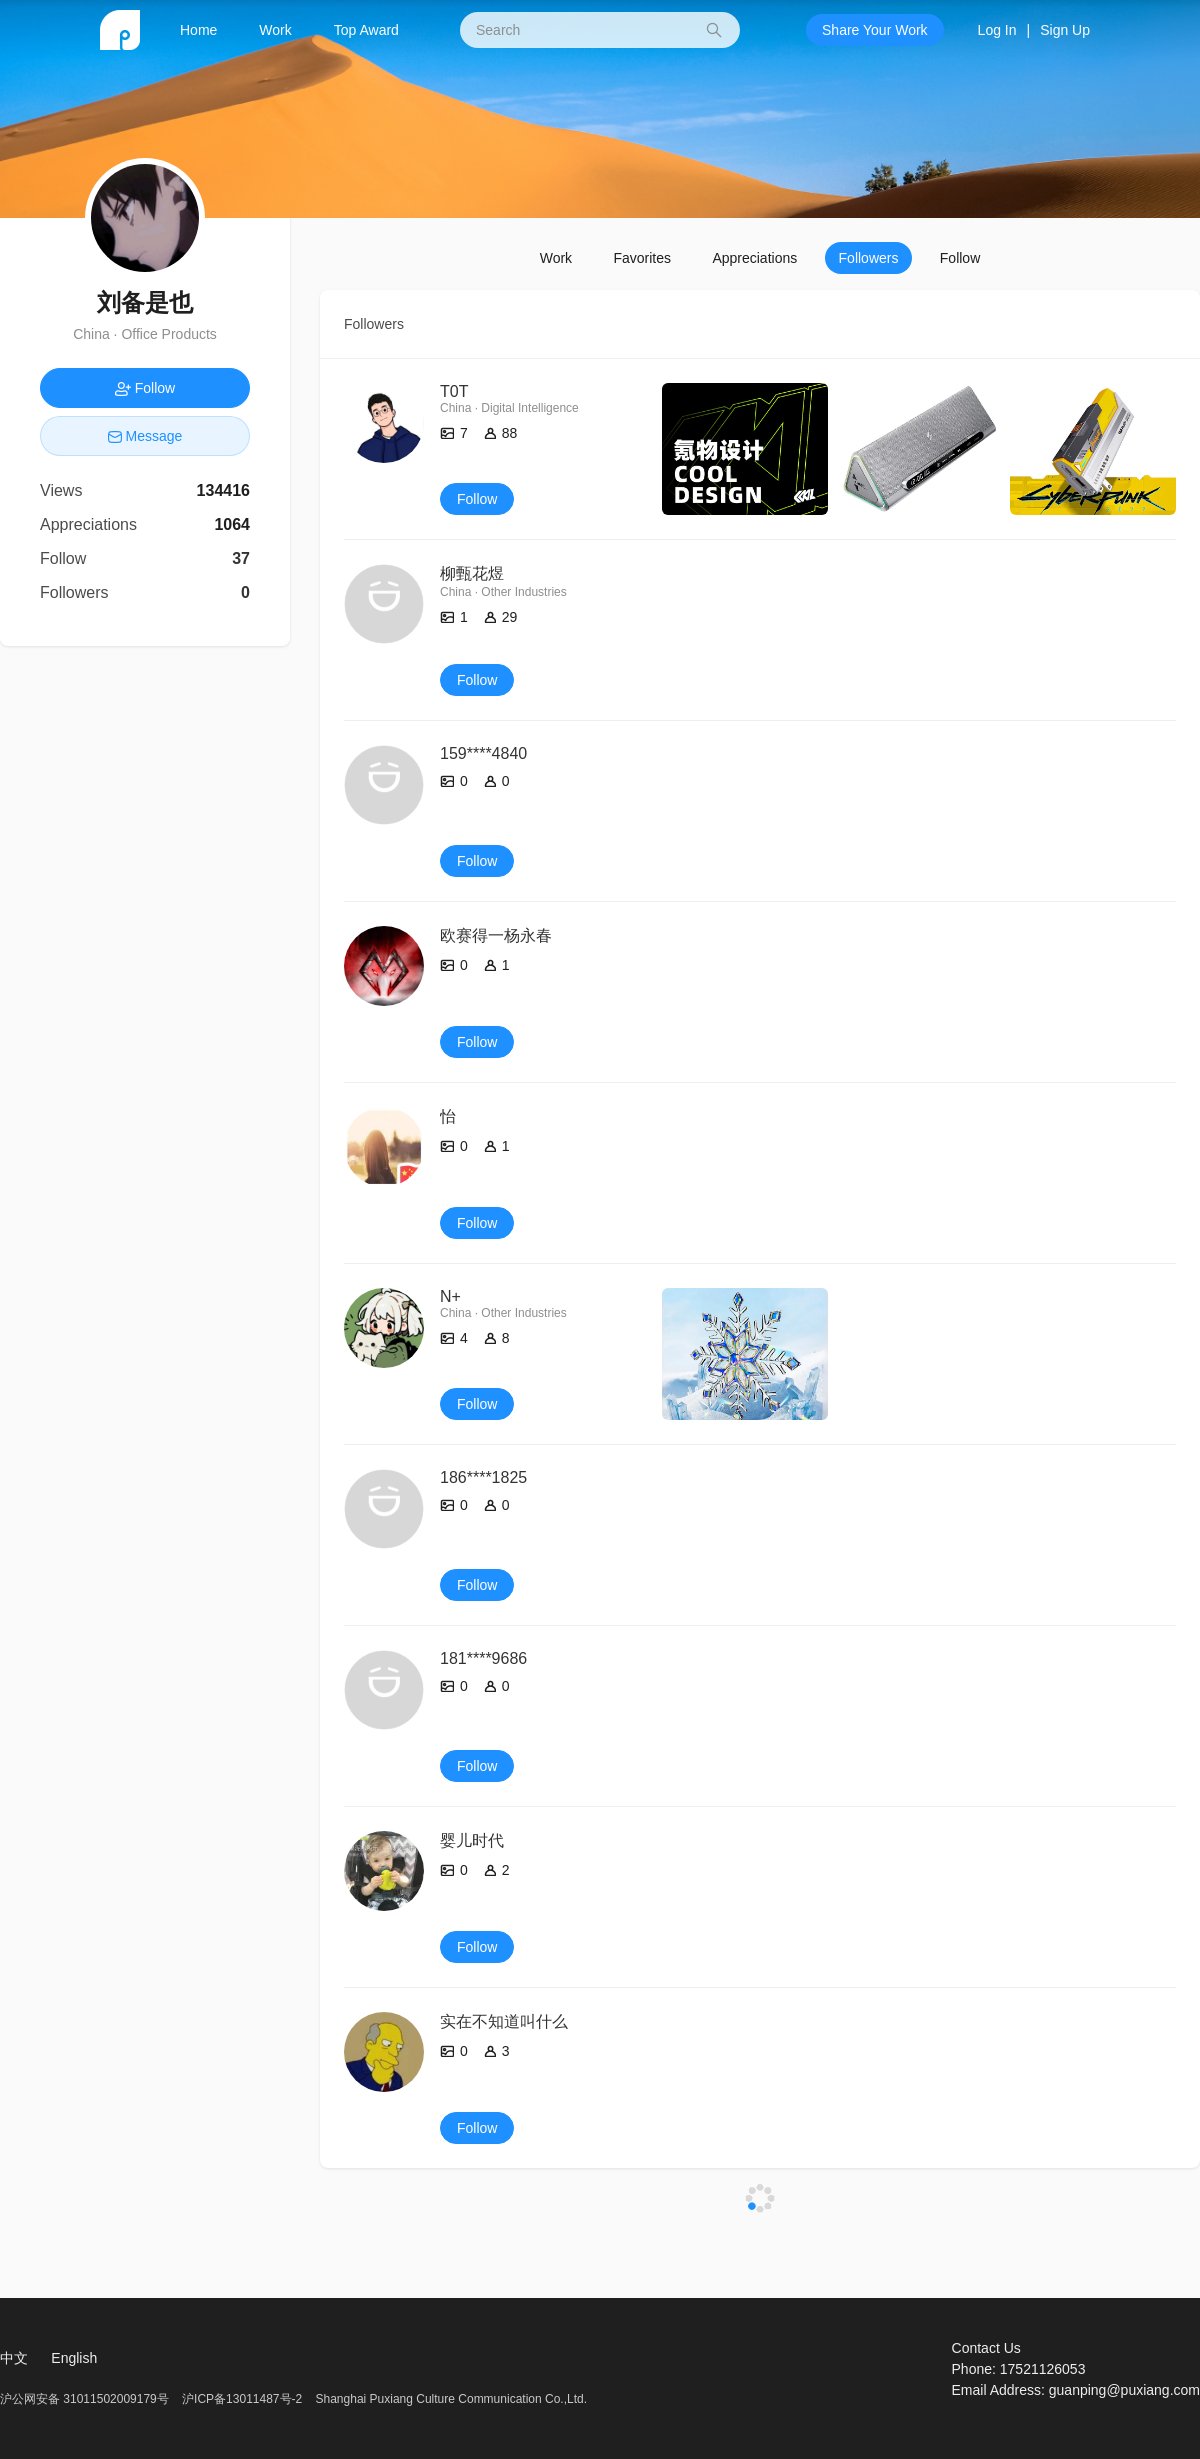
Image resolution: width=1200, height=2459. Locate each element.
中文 (14, 2358)
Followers (869, 258)
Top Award (366, 30)
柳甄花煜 (472, 573)
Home (198, 30)
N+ (450, 1296)
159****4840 (483, 753)
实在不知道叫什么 (504, 2021)
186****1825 (483, 1477)
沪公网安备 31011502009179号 (86, 2399)
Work (275, 30)
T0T (454, 391)
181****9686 (483, 1658)
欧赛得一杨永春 (496, 935)
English (74, 2358)
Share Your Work (875, 30)
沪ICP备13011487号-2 (242, 2399)
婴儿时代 (472, 1840)
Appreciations (754, 258)
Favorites (642, 258)
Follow (960, 258)
